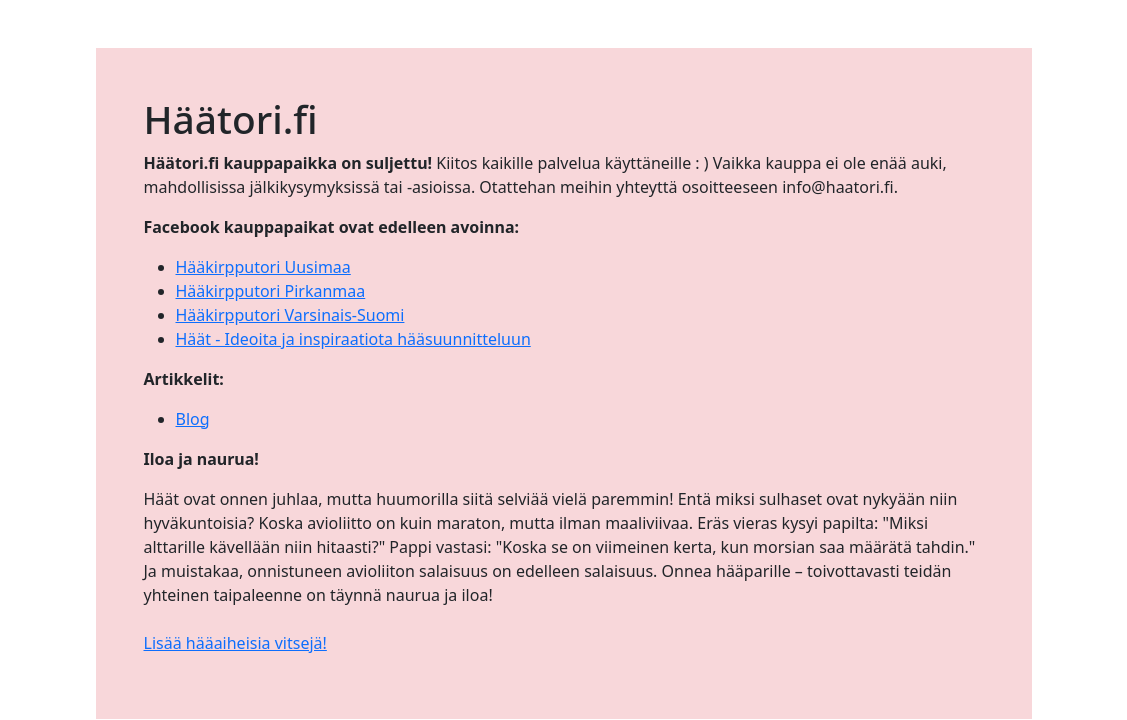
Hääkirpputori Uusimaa (263, 267)
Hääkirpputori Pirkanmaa (271, 291)
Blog (193, 419)
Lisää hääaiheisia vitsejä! (235, 643)
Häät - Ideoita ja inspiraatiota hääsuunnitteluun (353, 339)
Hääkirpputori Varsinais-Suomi (290, 315)
